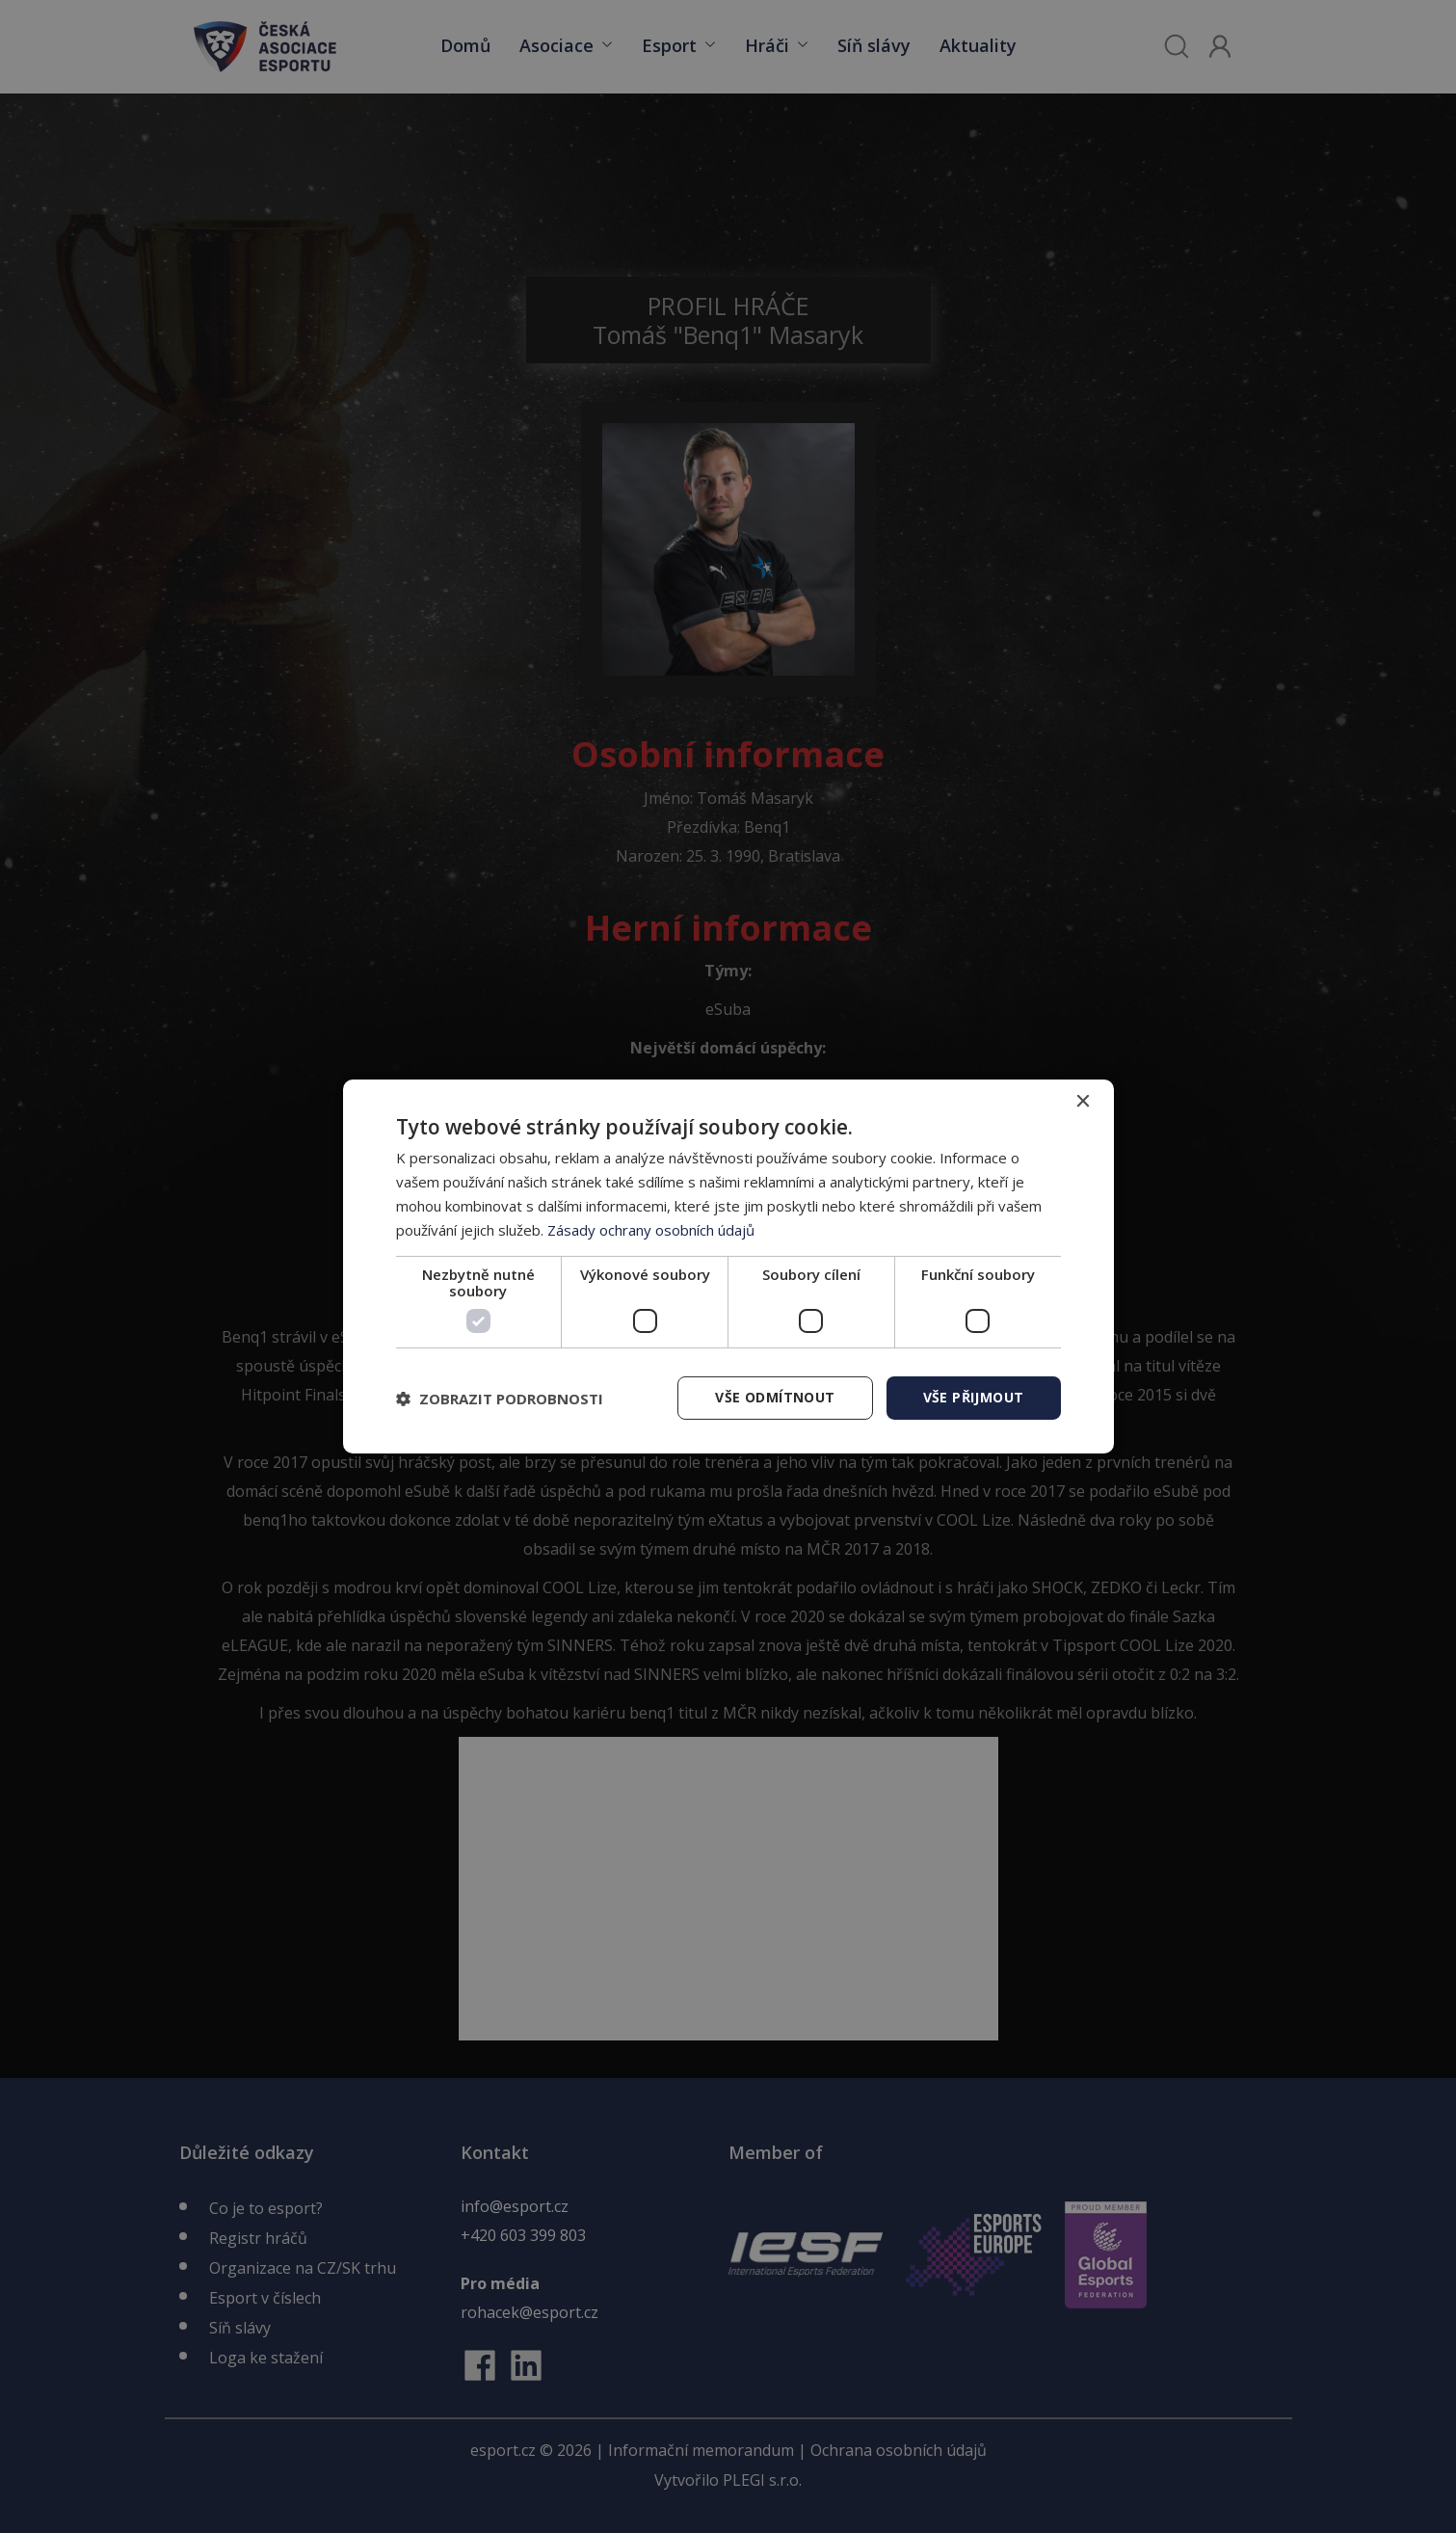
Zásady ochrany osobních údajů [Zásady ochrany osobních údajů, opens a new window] (650, 1230)
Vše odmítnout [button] (774, 1397)
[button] (499, 1398)
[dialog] (728, 1266)
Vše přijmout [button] (973, 1397)
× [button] (1082, 1102)
